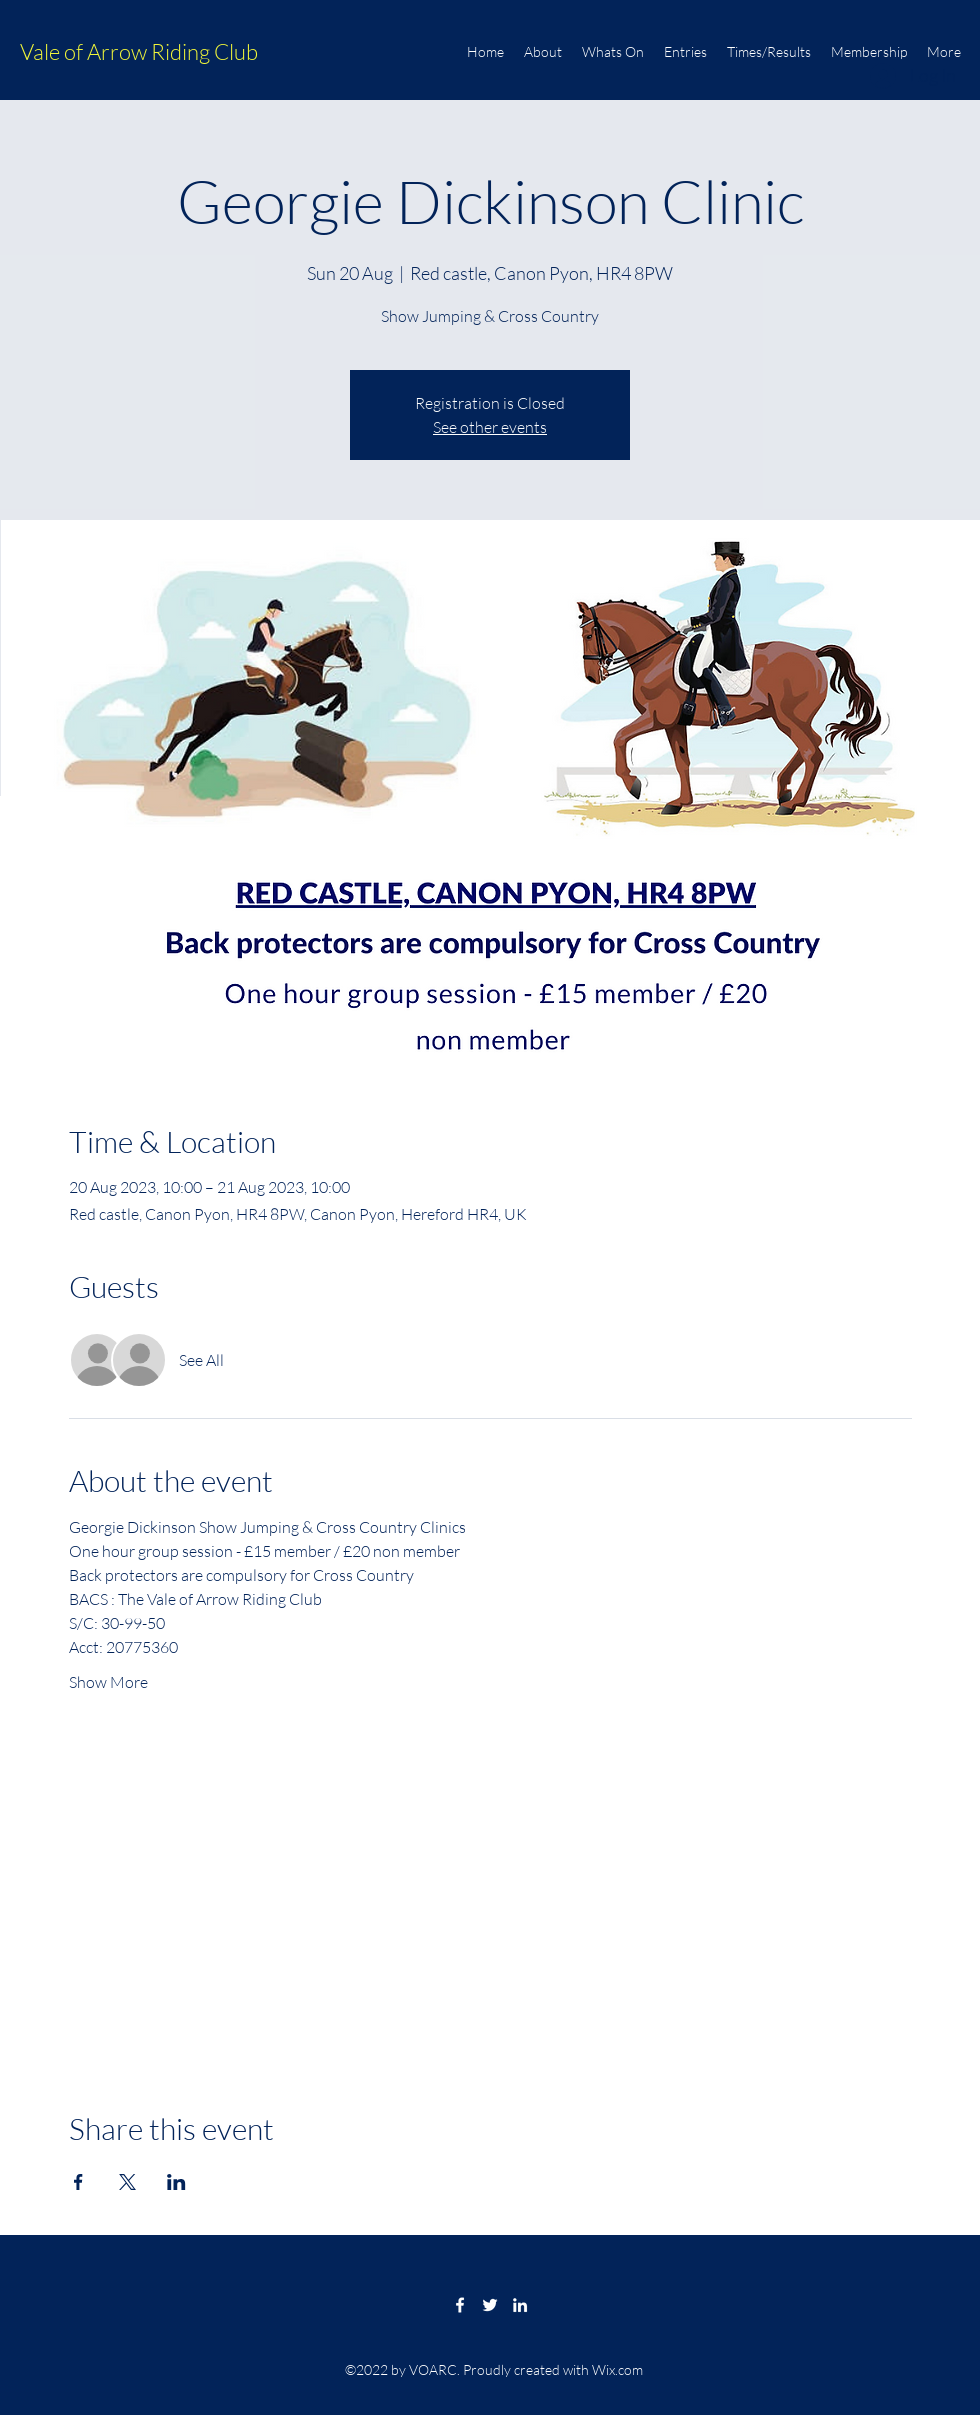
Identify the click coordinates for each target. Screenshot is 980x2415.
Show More (108, 1682)
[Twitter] (490, 2305)
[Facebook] (460, 2305)
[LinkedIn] (520, 2305)
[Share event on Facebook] (78, 2182)
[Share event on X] (127, 2182)
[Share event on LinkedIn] (176, 2182)
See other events (490, 427)
